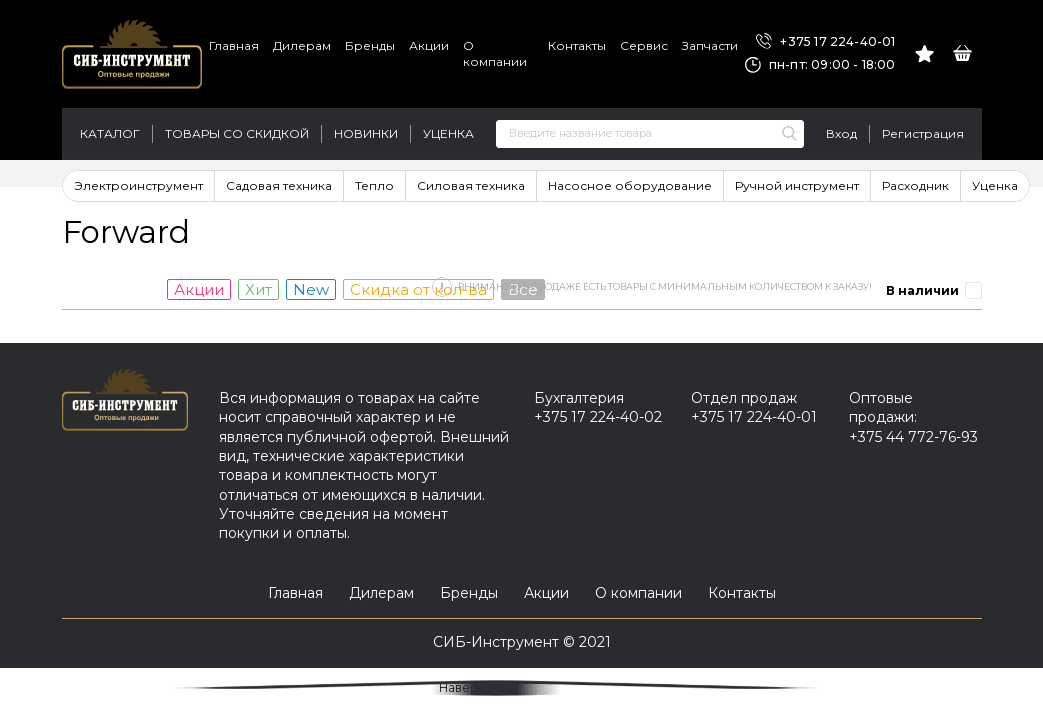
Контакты (577, 45)
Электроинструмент (138, 185)
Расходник (915, 185)
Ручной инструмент (797, 185)
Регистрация (923, 133)
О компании (495, 53)
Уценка (448, 133)
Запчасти (710, 45)
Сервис (644, 45)
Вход (841, 133)
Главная (234, 45)
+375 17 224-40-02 (598, 417)
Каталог (110, 133)
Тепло (374, 185)
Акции (429, 45)
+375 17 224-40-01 (825, 42)
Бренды (370, 45)
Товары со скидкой (237, 133)
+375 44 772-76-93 (913, 437)
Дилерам (302, 45)
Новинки (366, 133)
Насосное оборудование (630, 185)
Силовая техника (471, 185)
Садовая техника (279, 185)
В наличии (922, 290)
